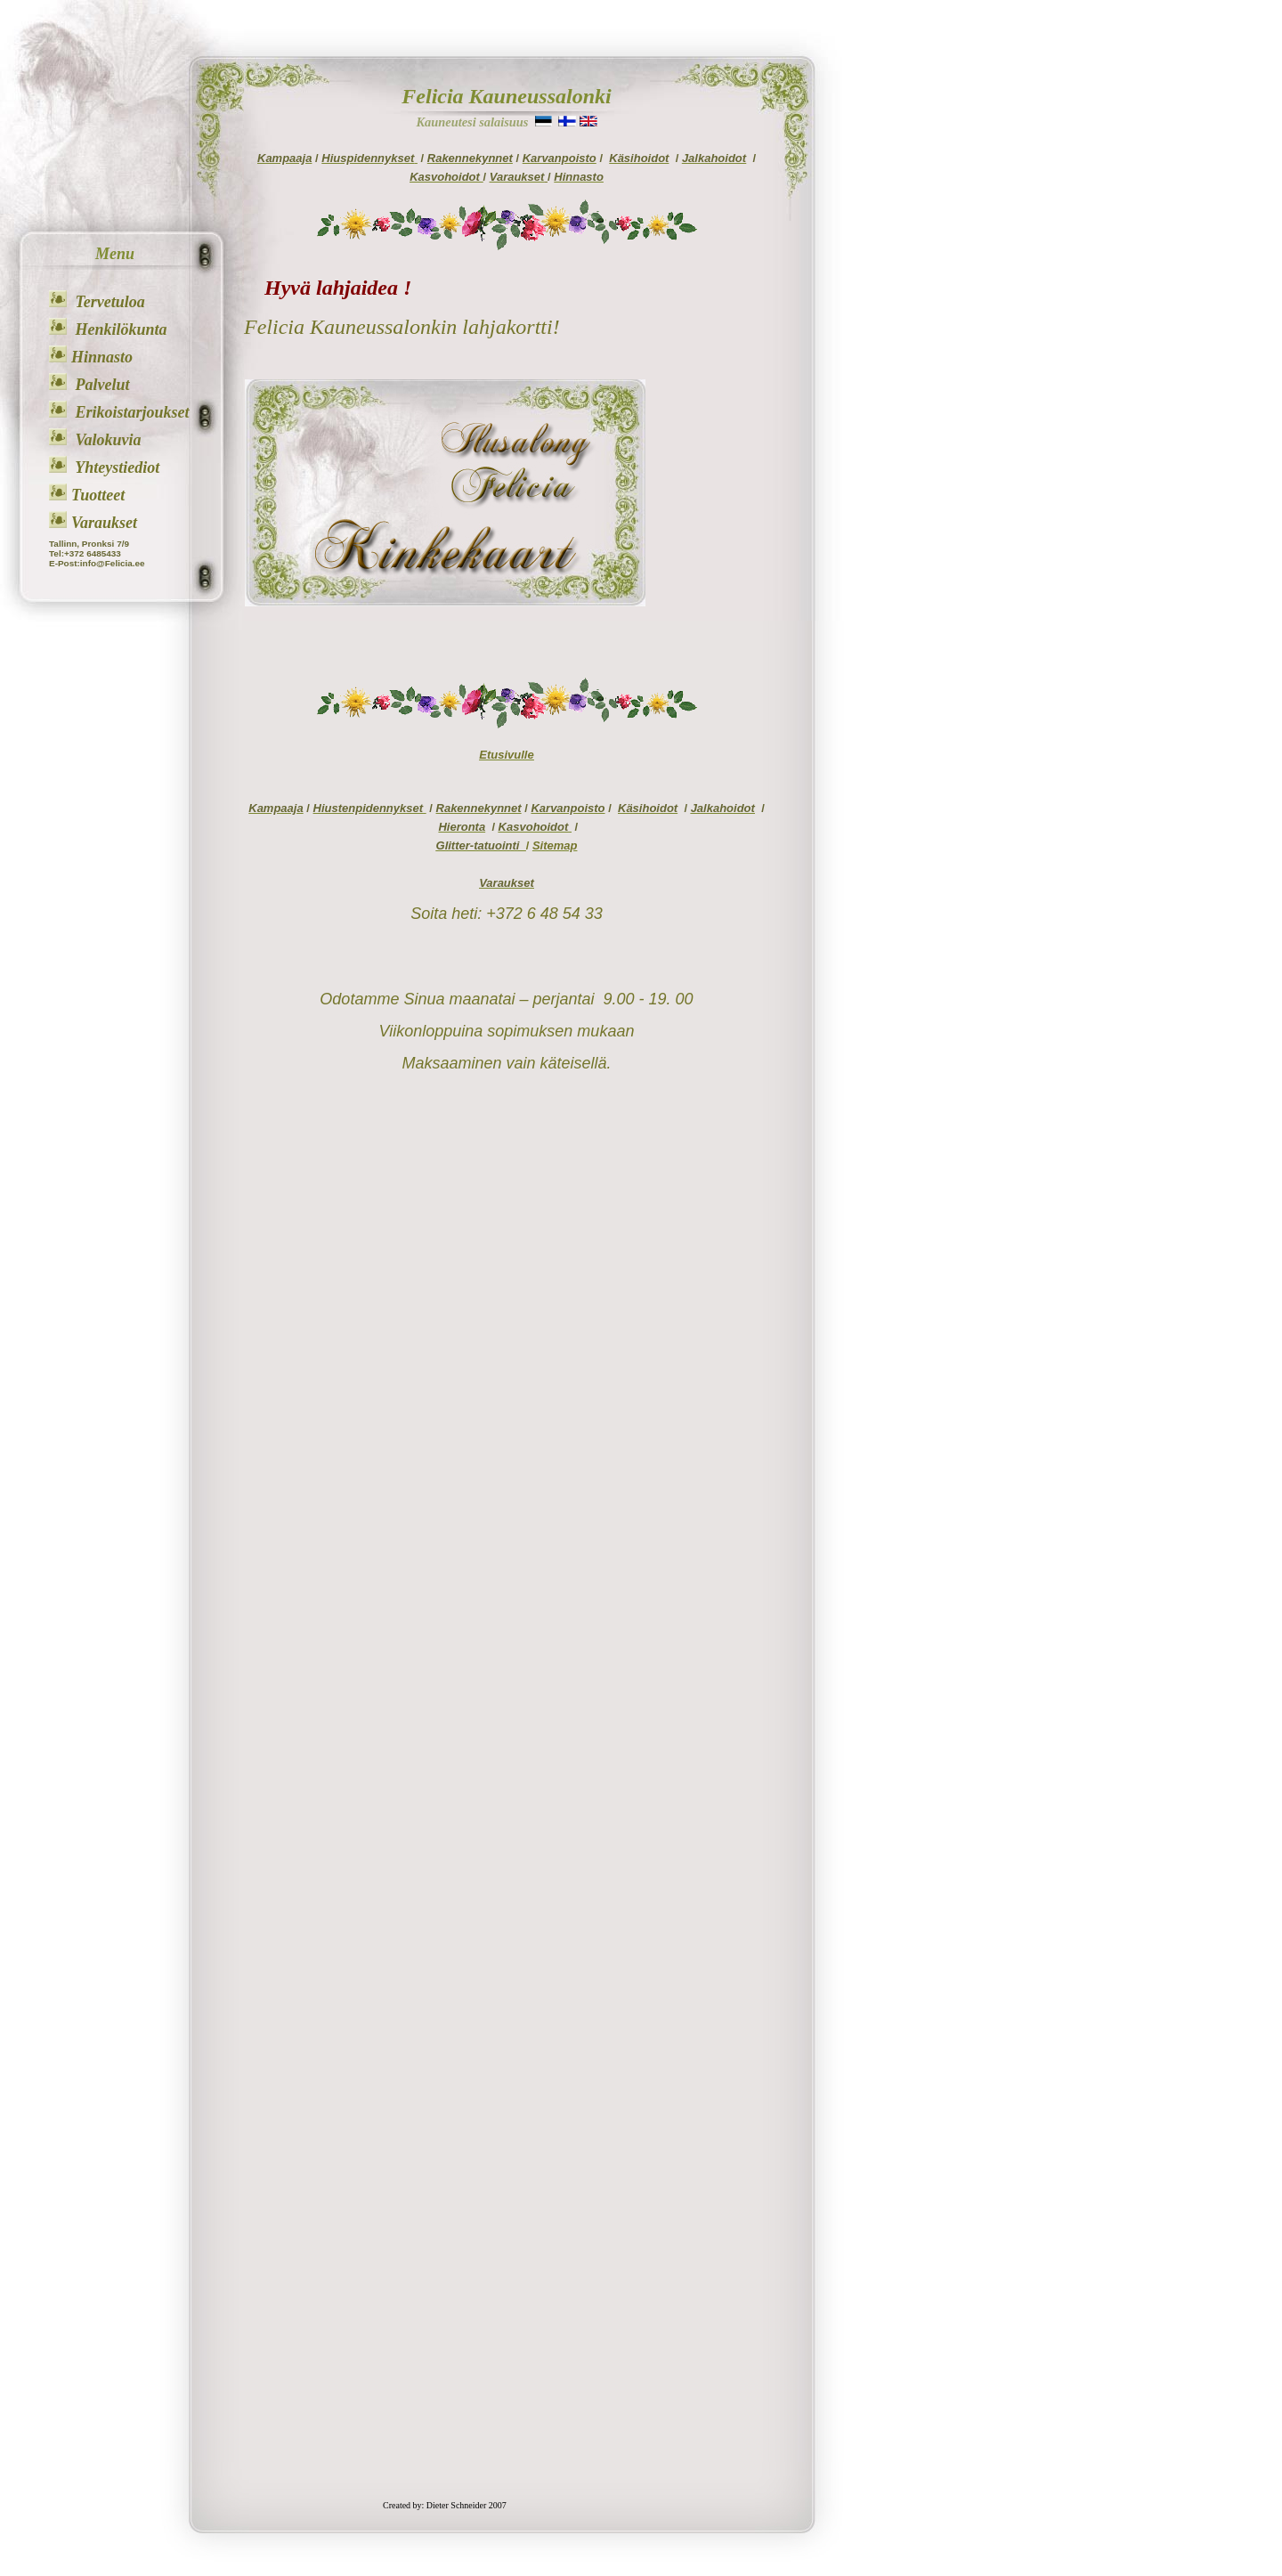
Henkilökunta (119, 329)
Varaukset (104, 523)
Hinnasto (102, 357)
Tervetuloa (108, 302)
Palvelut (100, 385)
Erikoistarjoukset (130, 412)
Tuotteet (98, 495)
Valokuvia (106, 440)
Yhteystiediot (115, 467)
